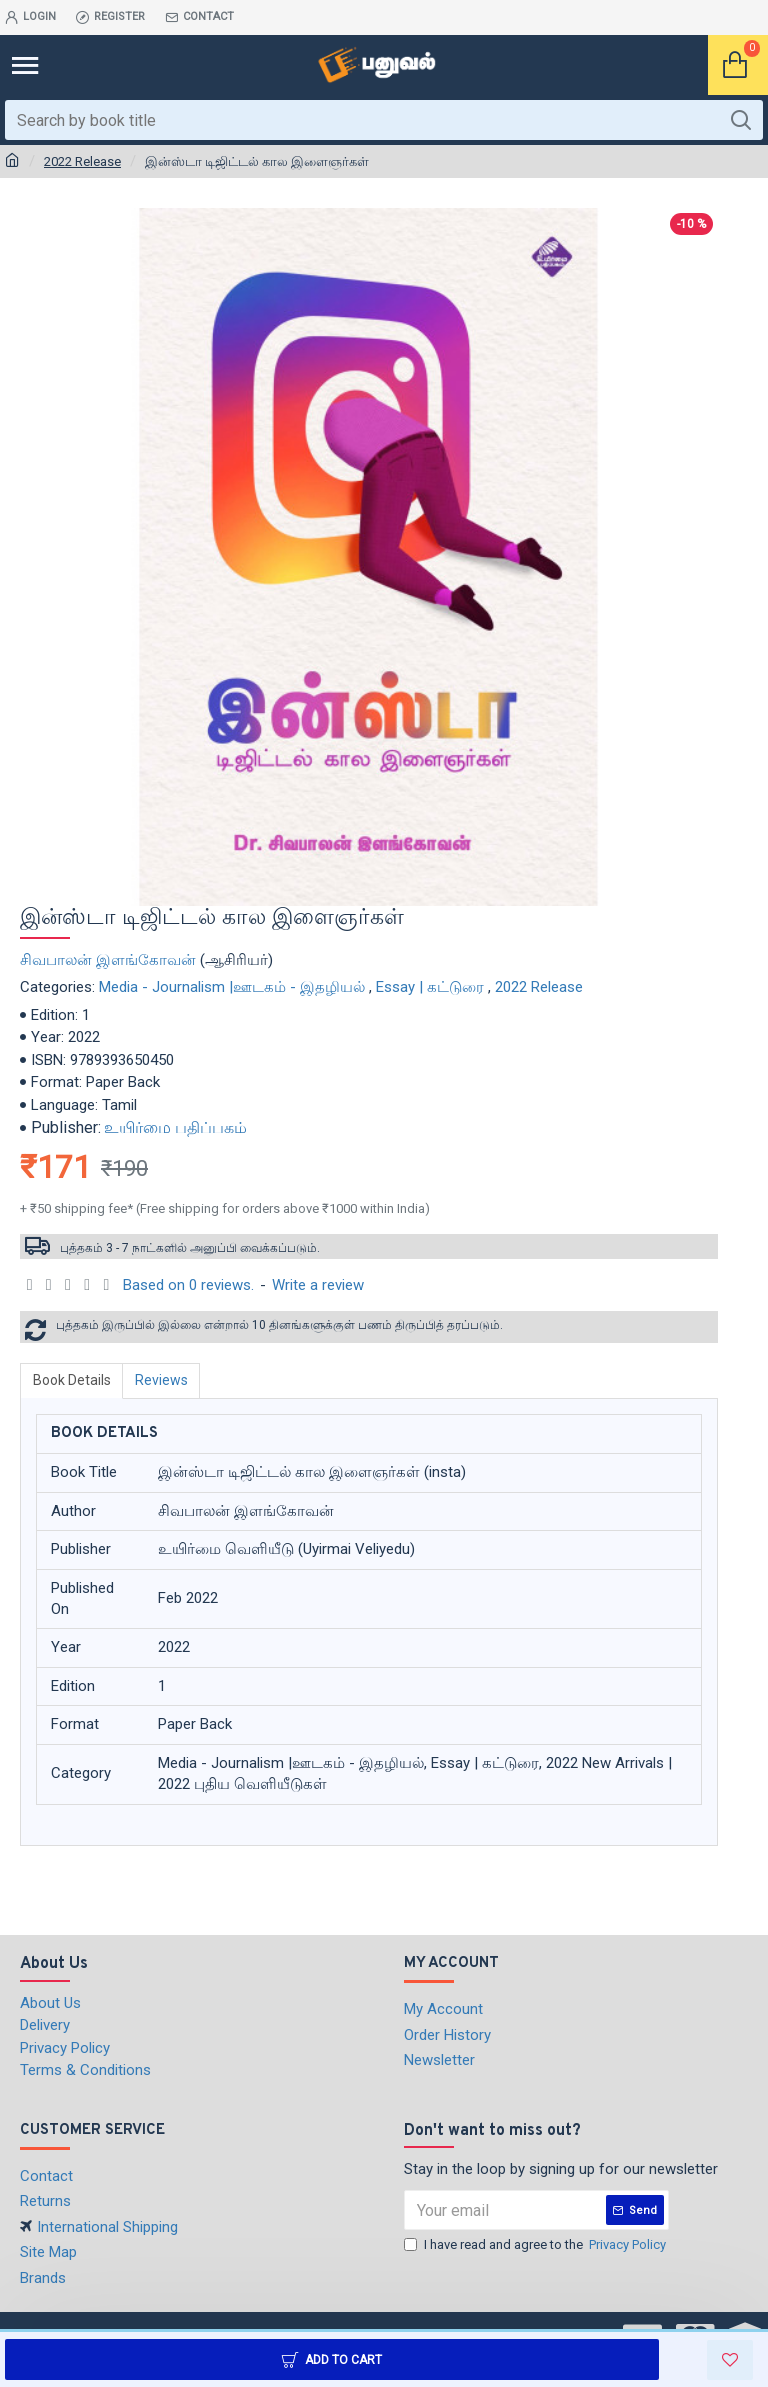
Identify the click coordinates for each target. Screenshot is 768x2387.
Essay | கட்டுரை (430, 987)
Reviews (162, 1380)
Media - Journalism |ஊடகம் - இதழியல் (232, 987)
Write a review (318, 1285)
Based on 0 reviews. (188, 1285)
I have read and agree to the (536, 2245)
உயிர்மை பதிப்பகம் (175, 1127)
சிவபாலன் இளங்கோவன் (108, 960)
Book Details (72, 1380)
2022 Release (82, 161)
